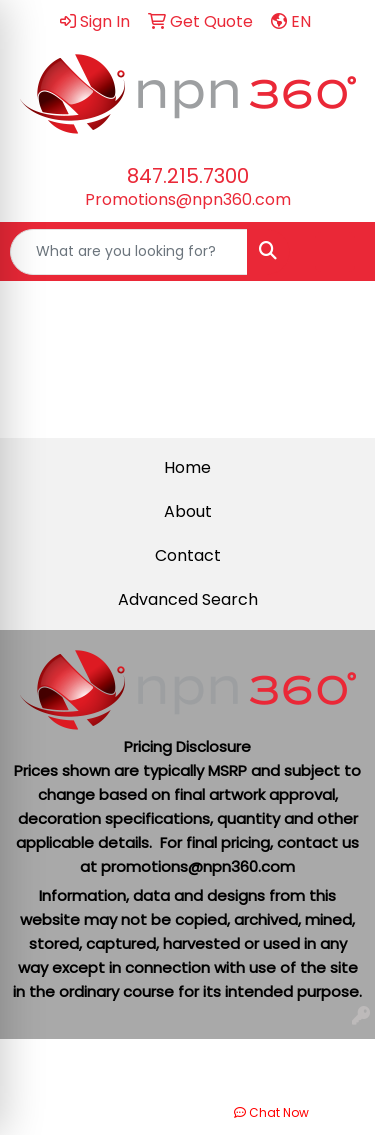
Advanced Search (188, 599)
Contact (188, 555)
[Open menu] (335, 252)
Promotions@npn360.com (188, 199)
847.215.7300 (188, 176)
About (188, 511)
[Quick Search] (129, 252)
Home (187, 467)
